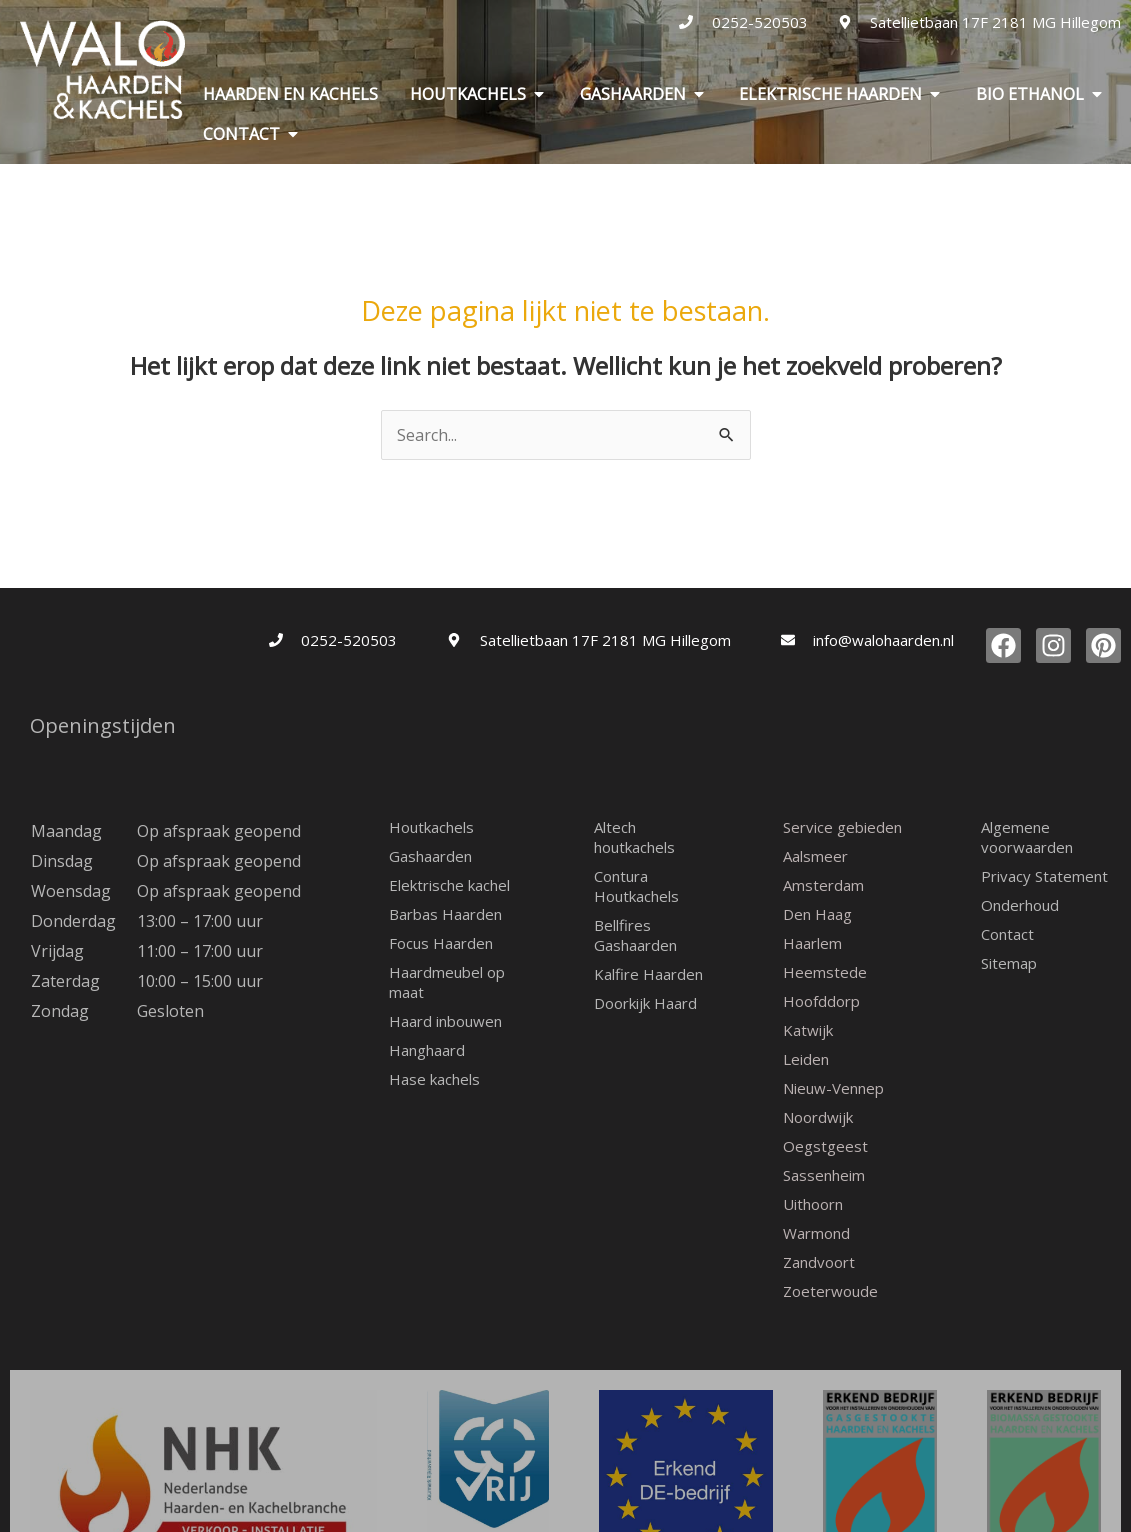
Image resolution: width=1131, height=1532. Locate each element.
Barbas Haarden (445, 914)
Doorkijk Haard (645, 1003)
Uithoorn (813, 1204)
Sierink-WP (735, 1522)
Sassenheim (824, 1175)
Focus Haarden (441, 943)
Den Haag (817, 914)
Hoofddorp (821, 1001)
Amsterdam (823, 885)
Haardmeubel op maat (447, 982)
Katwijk (808, 1030)
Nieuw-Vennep (833, 1088)
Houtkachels (431, 827)
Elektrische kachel (449, 885)
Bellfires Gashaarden (635, 935)
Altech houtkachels (634, 837)
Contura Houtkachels (636, 886)
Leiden (806, 1059)
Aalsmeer (815, 856)
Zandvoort (819, 1262)
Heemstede (825, 972)
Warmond (816, 1233)
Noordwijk (818, 1117)
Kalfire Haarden (648, 974)
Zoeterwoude (830, 1291)
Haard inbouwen (445, 1021)
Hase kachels (434, 1079)
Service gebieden (842, 827)
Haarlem (812, 943)
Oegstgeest (825, 1146)
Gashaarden (430, 856)
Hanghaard (427, 1050)
